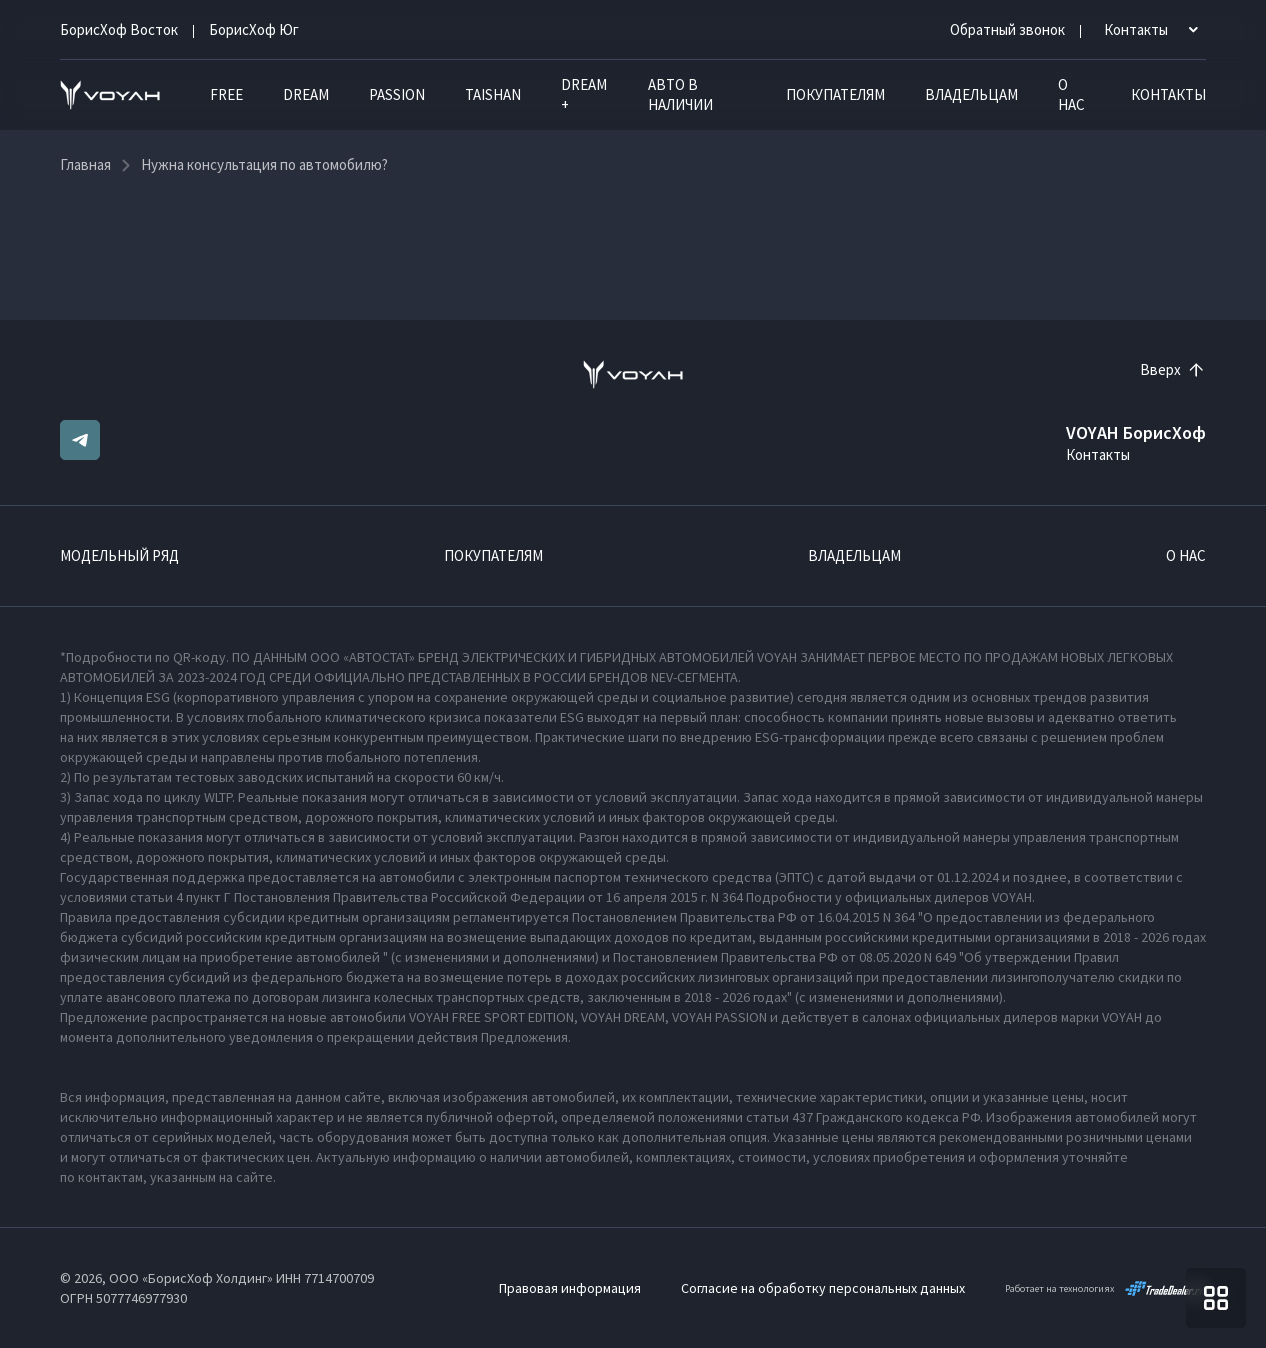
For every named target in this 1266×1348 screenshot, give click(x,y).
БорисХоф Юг (254, 29)
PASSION (397, 94)
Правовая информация (570, 1288)
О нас (1071, 94)
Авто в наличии (680, 94)
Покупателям (835, 94)
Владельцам (971, 94)
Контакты (1168, 94)
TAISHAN (493, 94)
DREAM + (584, 94)
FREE (226, 94)
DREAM (306, 94)
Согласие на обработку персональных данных (823, 1288)
